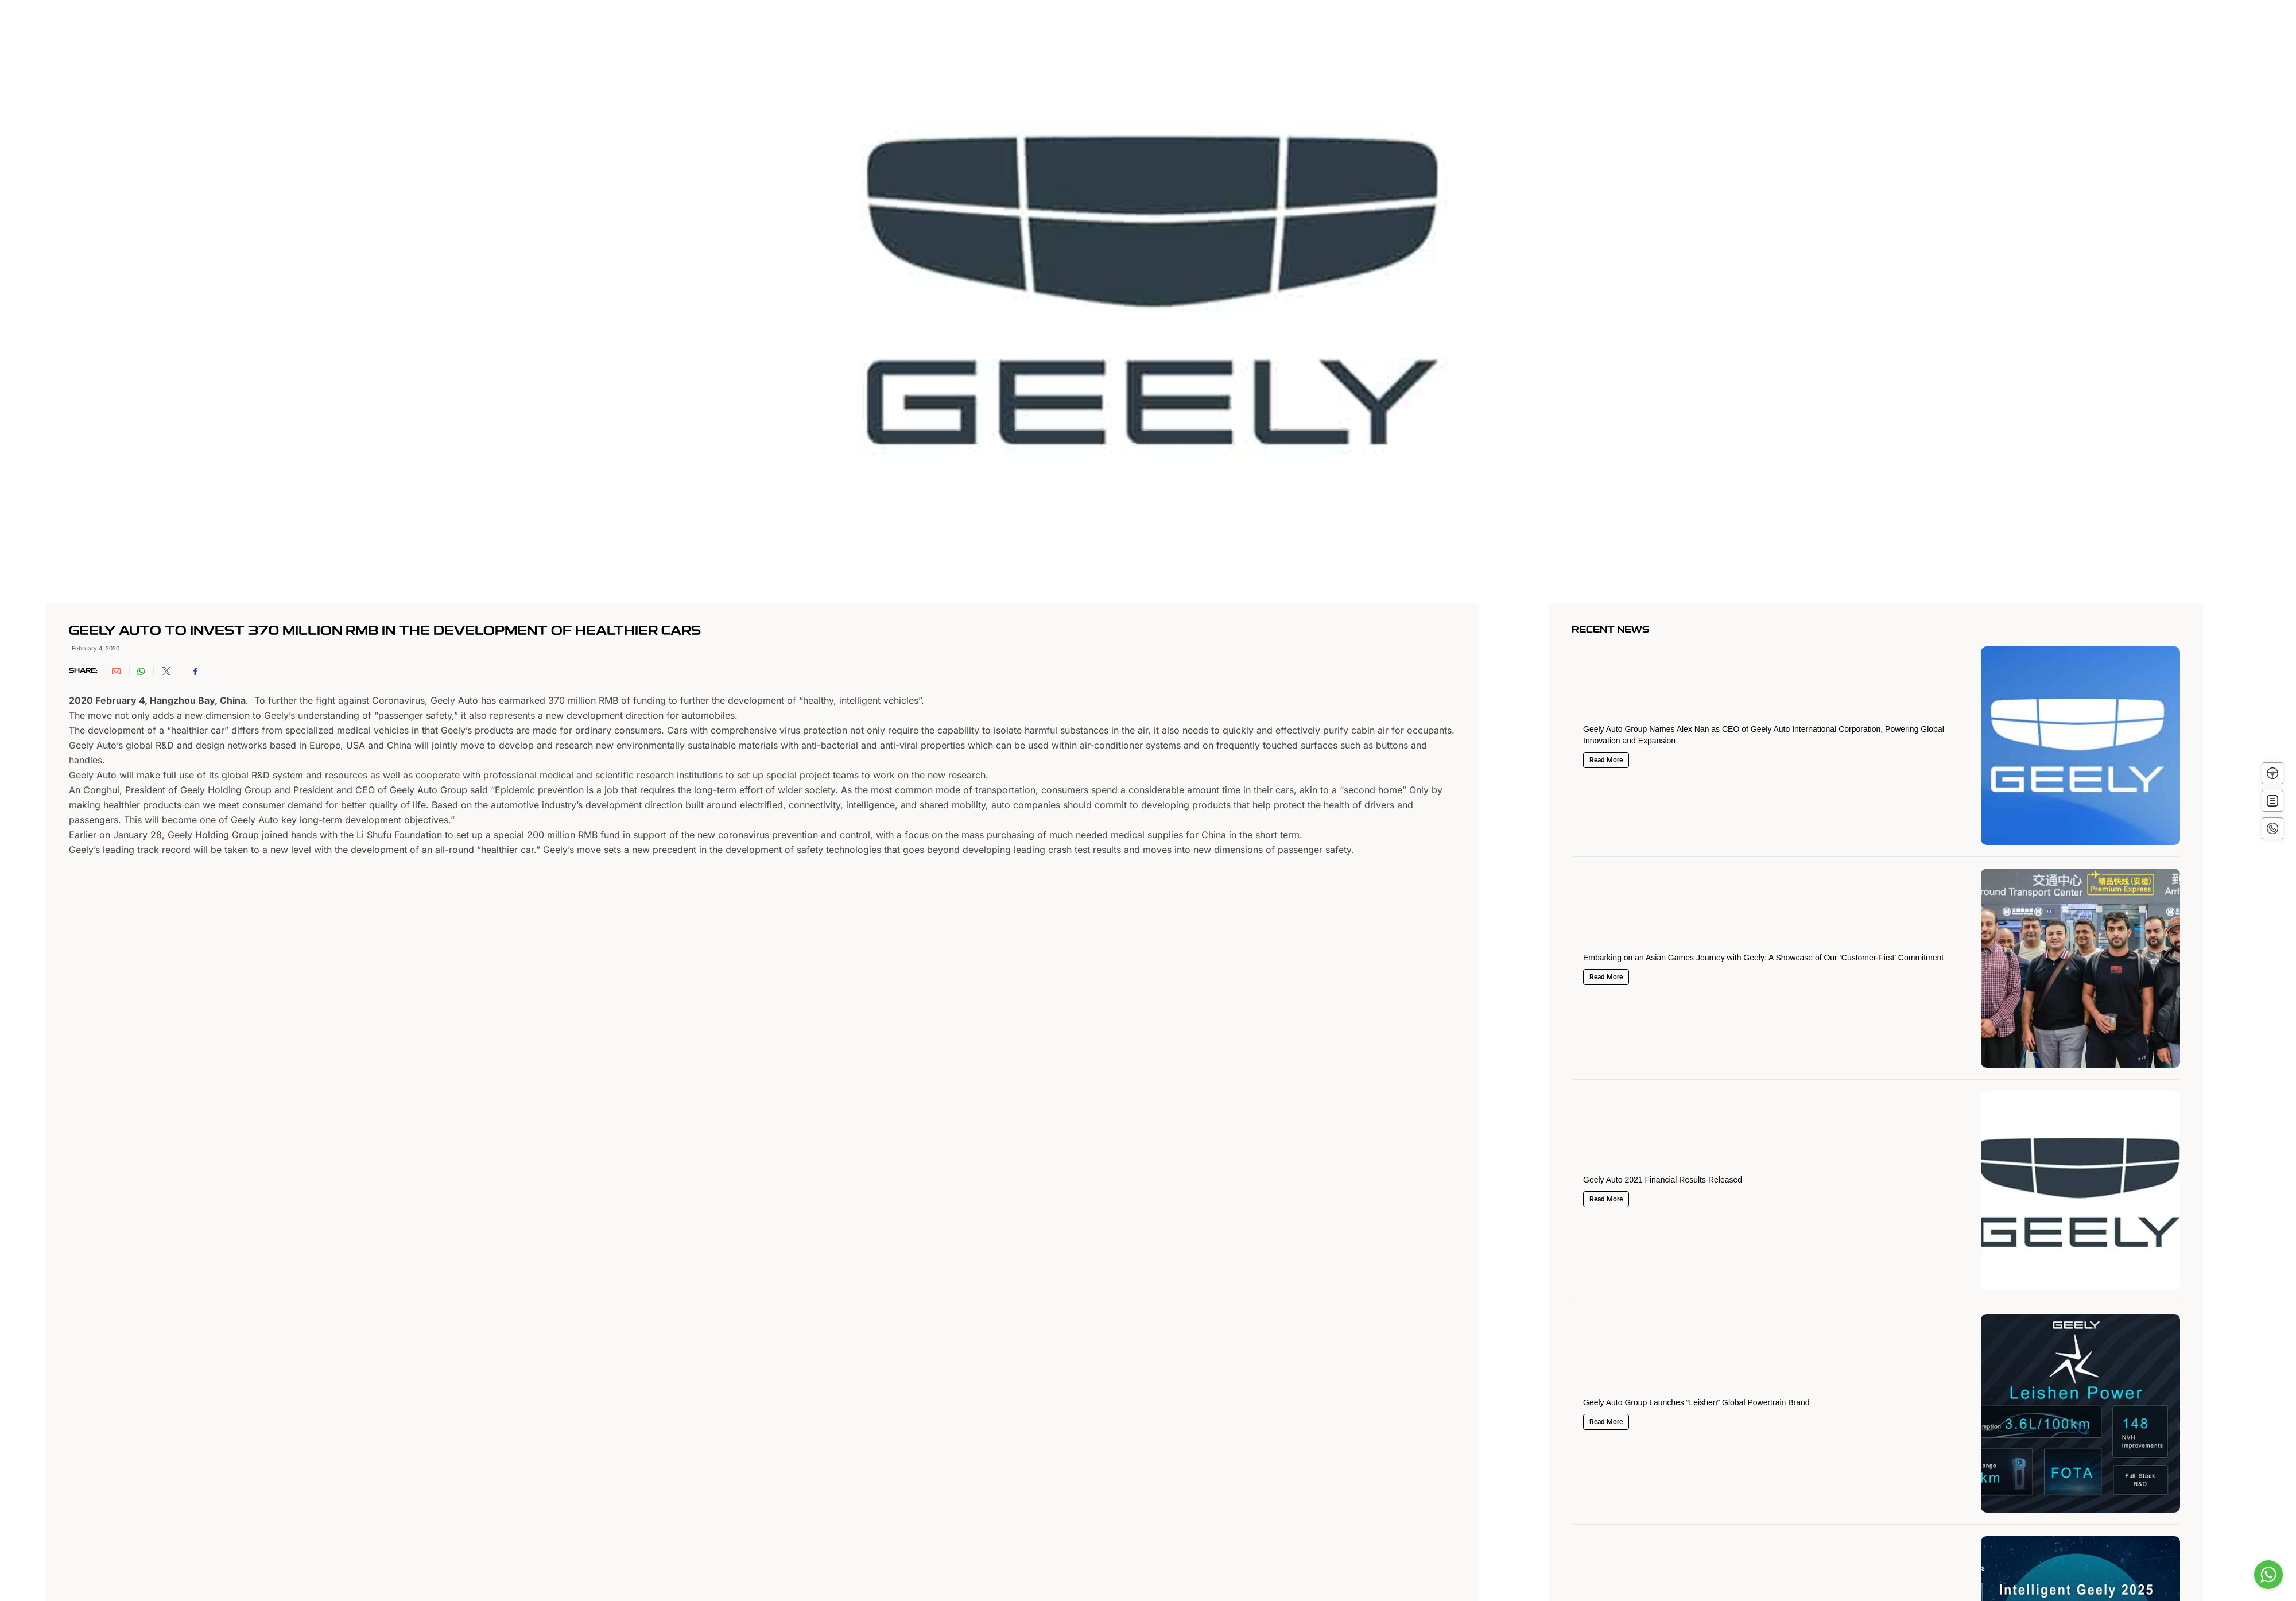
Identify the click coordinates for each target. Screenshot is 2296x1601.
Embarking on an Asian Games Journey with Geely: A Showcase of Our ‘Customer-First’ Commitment (1763, 957)
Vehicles (1096, 33)
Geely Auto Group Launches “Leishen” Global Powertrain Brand (1696, 1402)
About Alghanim (1019, 33)
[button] (121, 671)
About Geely (932, 33)
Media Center (1343, 33)
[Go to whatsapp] (2268, 1574)
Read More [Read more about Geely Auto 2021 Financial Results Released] (1606, 1199)
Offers (1220, 33)
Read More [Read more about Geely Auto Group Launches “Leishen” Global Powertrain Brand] (1606, 1422)
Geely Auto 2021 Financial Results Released (1662, 1179)
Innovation (1161, 33)
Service (1273, 33)
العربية (1475, 33)
